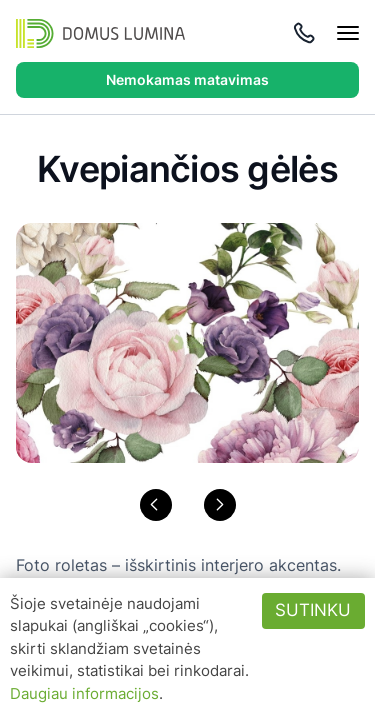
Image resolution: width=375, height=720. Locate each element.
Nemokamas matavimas (187, 79)
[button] (156, 505)
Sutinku (313, 610)
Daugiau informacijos (84, 693)
